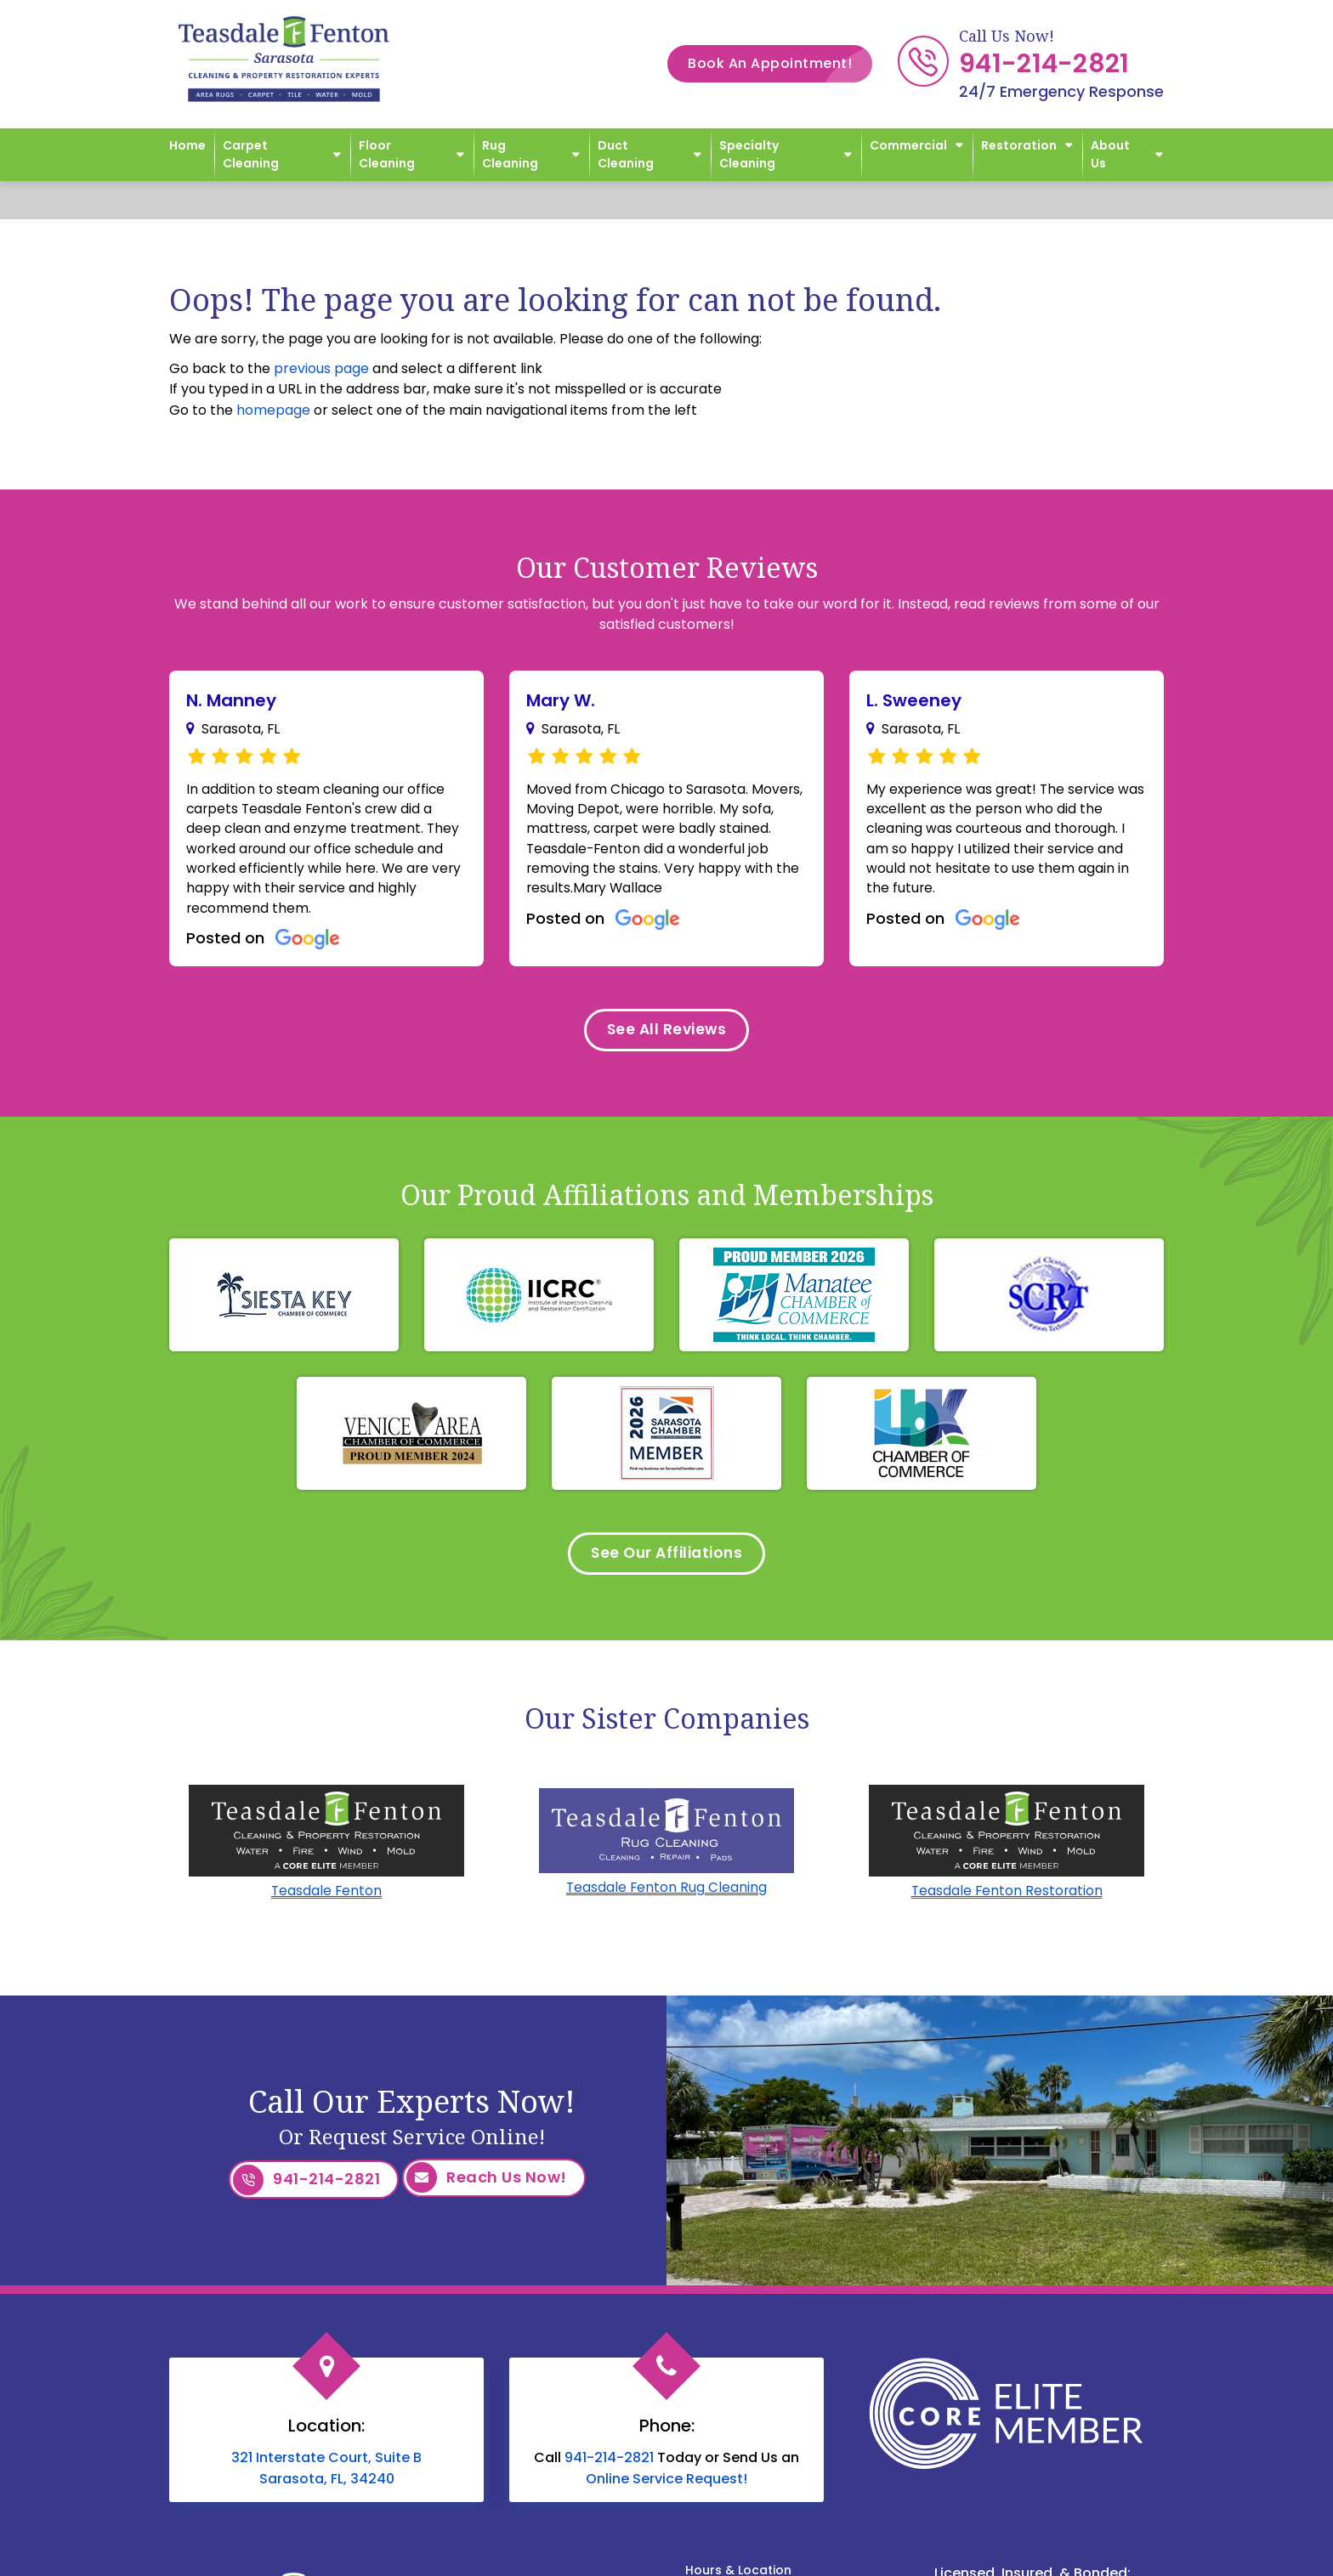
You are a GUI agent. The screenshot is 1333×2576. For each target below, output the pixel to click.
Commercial (908, 145)
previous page (321, 368)
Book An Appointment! (780, 63)
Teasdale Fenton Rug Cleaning (666, 1898)
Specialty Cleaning (749, 154)
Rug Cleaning (510, 154)
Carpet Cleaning (251, 154)
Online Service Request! (666, 2486)
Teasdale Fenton (326, 1901)
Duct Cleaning (626, 154)
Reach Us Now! (486, 2189)
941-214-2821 (1044, 64)
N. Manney (231, 700)
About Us (1110, 154)
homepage (273, 410)
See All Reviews (666, 1036)
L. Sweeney (913, 700)
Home (187, 145)
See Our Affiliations (666, 1562)
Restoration (1019, 145)
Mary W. (560, 700)
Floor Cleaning (387, 154)
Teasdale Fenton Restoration (1006, 1901)
